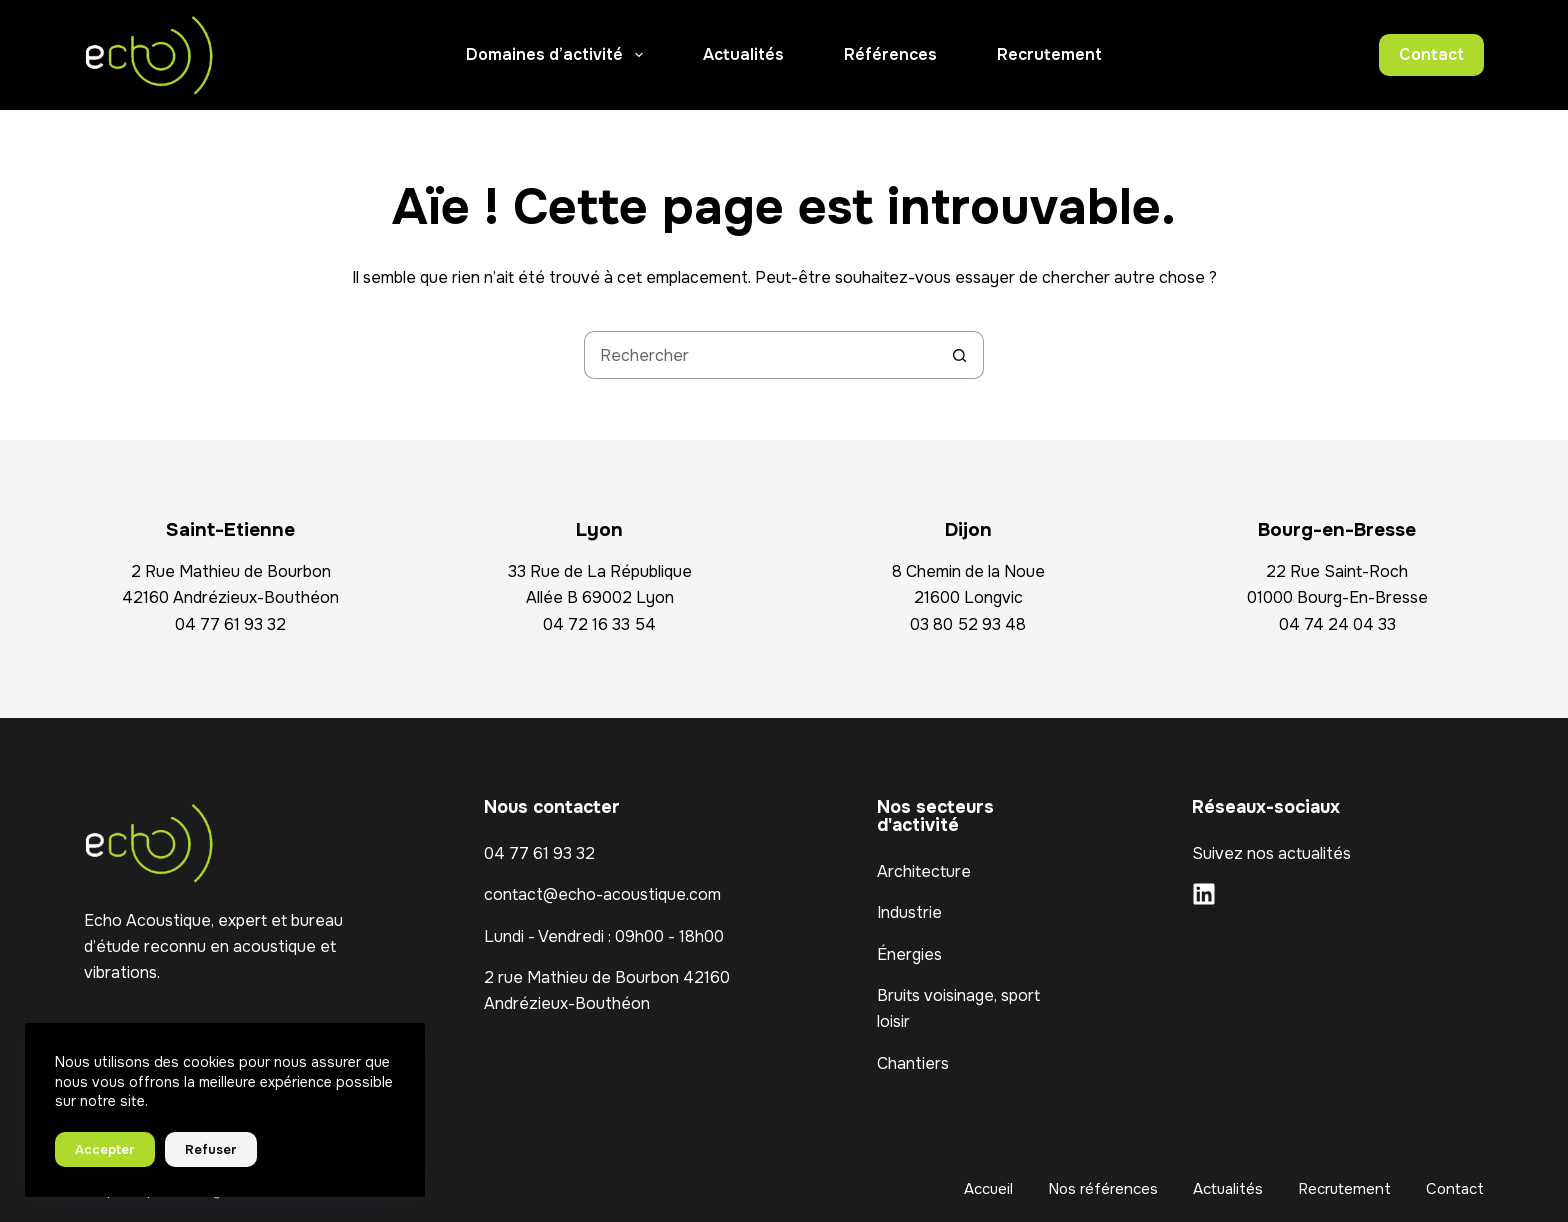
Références (890, 54)
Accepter (105, 1149)
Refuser (211, 1149)
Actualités (743, 54)
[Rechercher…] (760, 355)
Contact (1431, 54)
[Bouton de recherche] (960, 355)
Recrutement (1049, 54)
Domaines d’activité (558, 55)
